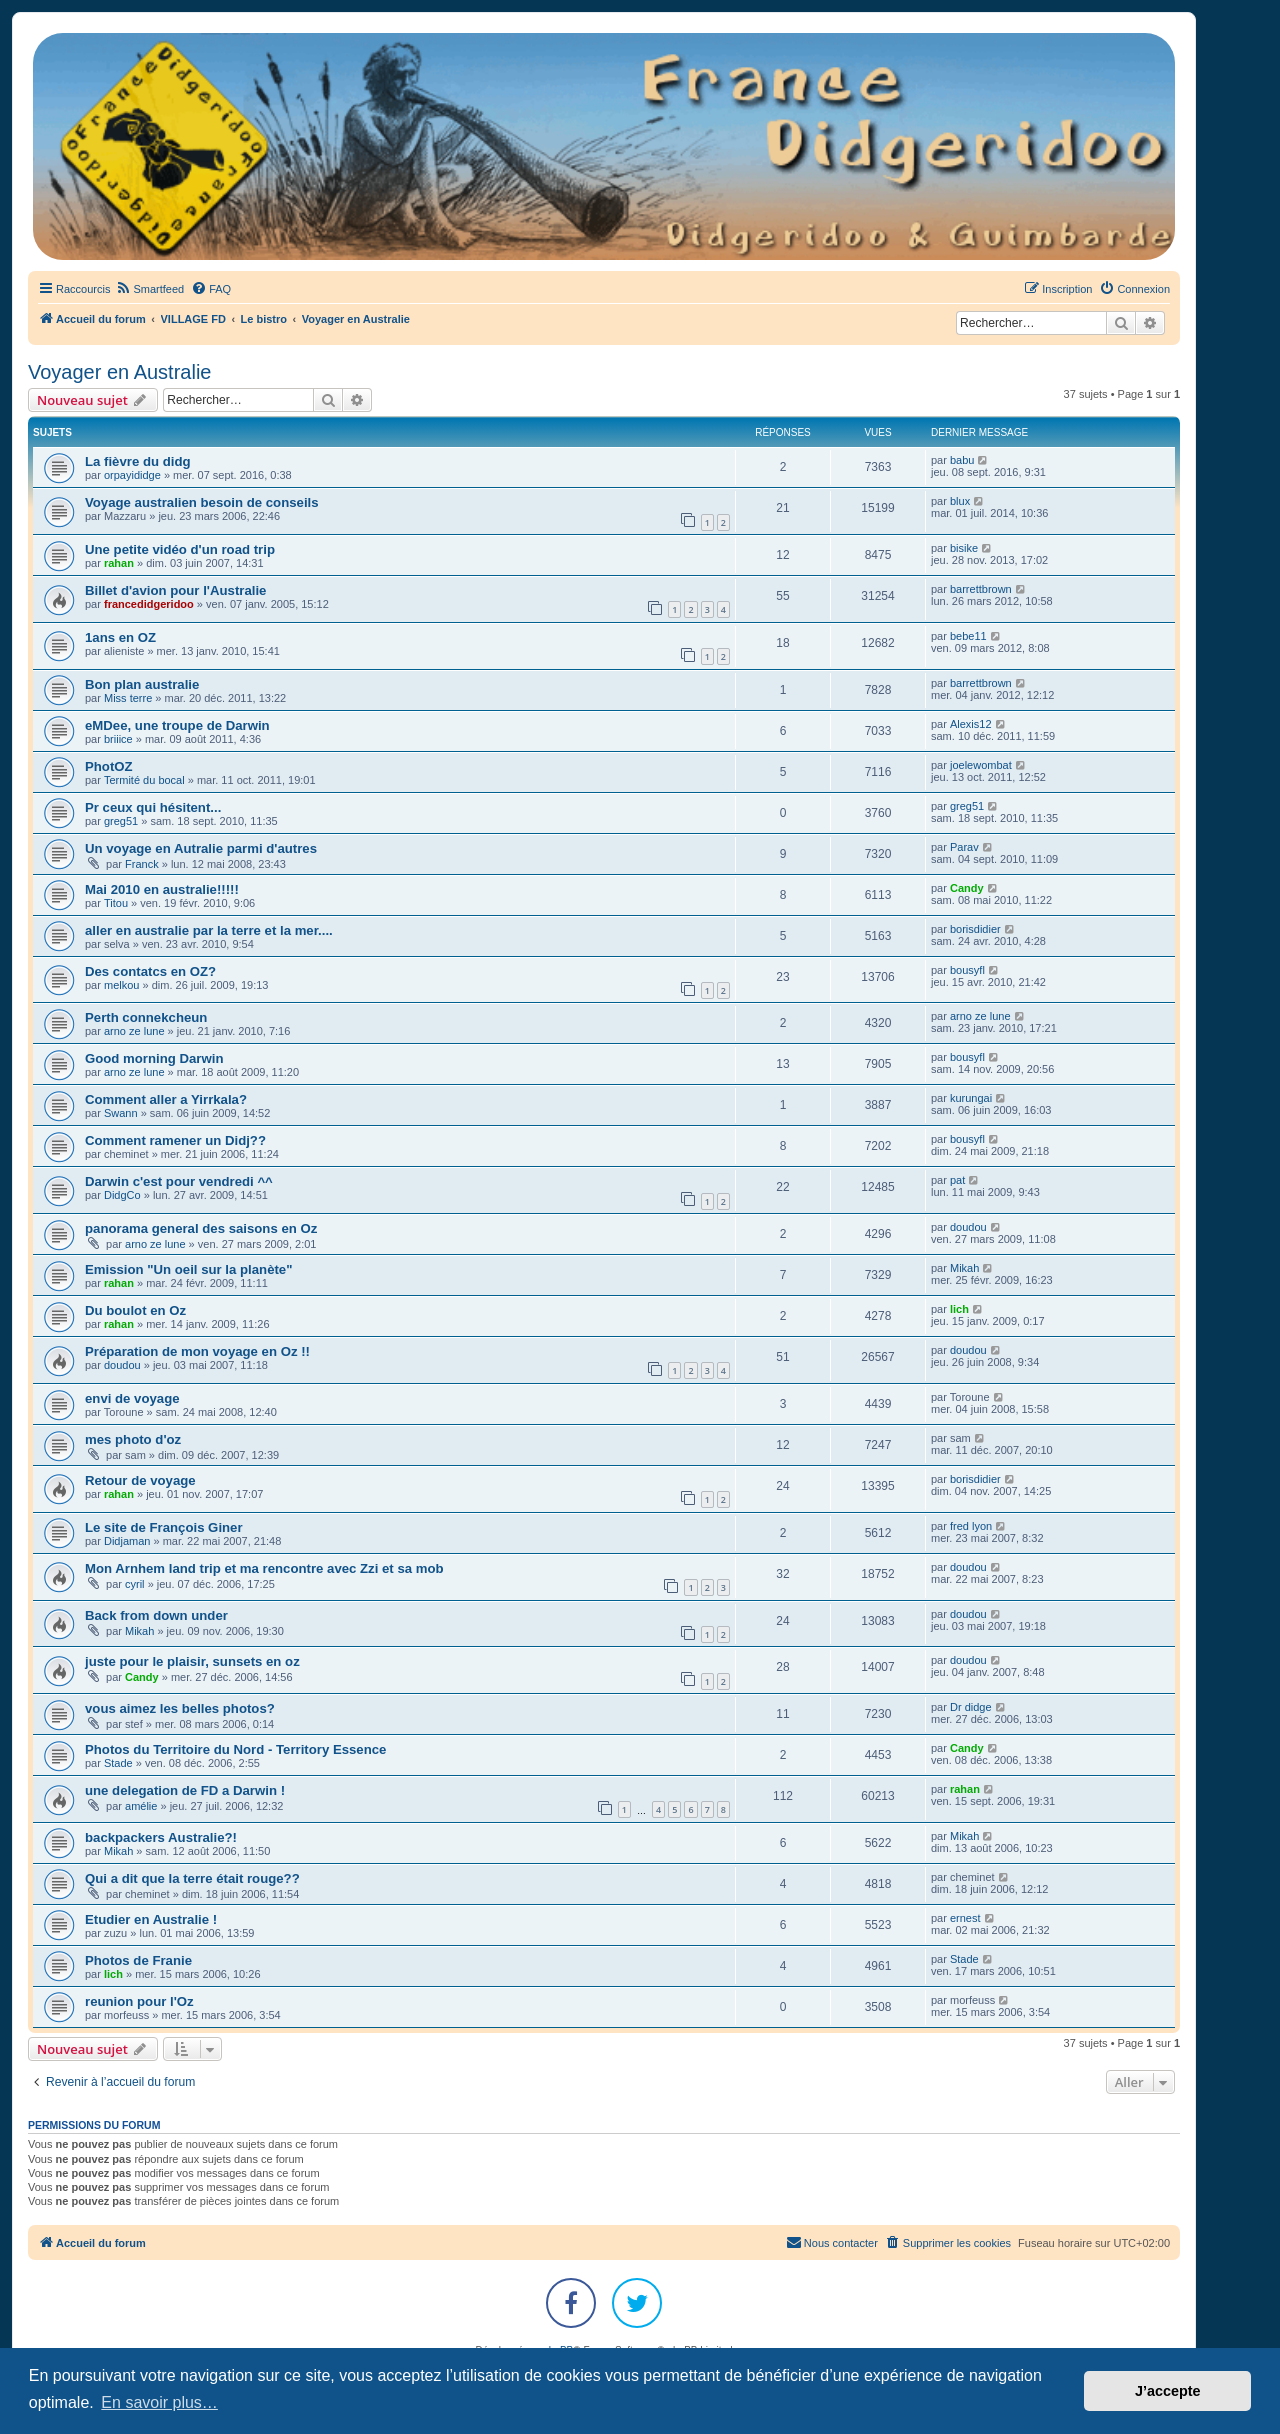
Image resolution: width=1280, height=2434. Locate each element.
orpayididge (132, 475)
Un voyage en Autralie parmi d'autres (201, 848)
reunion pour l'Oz (139, 2001)
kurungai (971, 1098)
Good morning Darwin (154, 1058)
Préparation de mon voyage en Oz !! (197, 1351)
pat (957, 1180)
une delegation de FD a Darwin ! (185, 1790)
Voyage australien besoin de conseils (202, 502)
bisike (964, 548)
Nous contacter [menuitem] (832, 2242)
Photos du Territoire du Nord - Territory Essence (235, 1749)
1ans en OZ (120, 637)
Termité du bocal (144, 780)
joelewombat (981, 765)
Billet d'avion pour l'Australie (175, 590)
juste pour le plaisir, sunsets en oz (192, 1661)
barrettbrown (981, 589)
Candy (967, 888)
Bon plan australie (142, 684)
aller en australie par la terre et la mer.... (209, 930)
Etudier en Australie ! (151, 1919)
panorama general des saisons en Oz (201, 1228)
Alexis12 (971, 724)
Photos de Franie (138, 1960)
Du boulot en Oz (135, 1310)
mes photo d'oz (133, 1439)
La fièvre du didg (138, 461)
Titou (116, 903)
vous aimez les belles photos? (180, 1708)
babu (962, 460)
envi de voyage (132, 1398)
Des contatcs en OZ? (150, 971)
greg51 (121, 821)
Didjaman (127, 1541)
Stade (118, 1763)
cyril (135, 1584)
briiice (118, 739)
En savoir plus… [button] (159, 2402)
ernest (965, 1918)
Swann (121, 1113)
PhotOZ (109, 766)
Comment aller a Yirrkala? (166, 1099)
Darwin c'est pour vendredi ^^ (179, 1181)
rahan (119, 563)
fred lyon (971, 1526)
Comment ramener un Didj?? (175, 1140)
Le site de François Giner (164, 1527)
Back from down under (156, 1615)
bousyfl (967, 970)
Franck (142, 864)
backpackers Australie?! (161, 1837)
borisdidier (975, 929)
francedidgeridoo (149, 604)
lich (959, 1309)
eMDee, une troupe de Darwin (177, 725)
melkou (121, 985)
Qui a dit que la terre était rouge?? (192, 1878)
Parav (964, 847)
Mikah (964, 1268)
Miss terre (128, 698)
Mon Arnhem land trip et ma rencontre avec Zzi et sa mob (264, 1568)
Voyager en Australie (119, 372)
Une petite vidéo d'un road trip (180, 549)
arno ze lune (134, 1031)
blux (960, 501)
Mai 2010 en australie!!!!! (162, 889)
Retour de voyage (140, 1480)
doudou (968, 1227)
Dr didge (971, 1707)
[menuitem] (149, 289)
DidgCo (122, 1195)
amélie (141, 1806)
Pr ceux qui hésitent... (153, 807)
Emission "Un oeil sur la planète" (188, 1269)
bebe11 (968, 636)
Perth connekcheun (146, 1017)
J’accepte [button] (1168, 2391)
